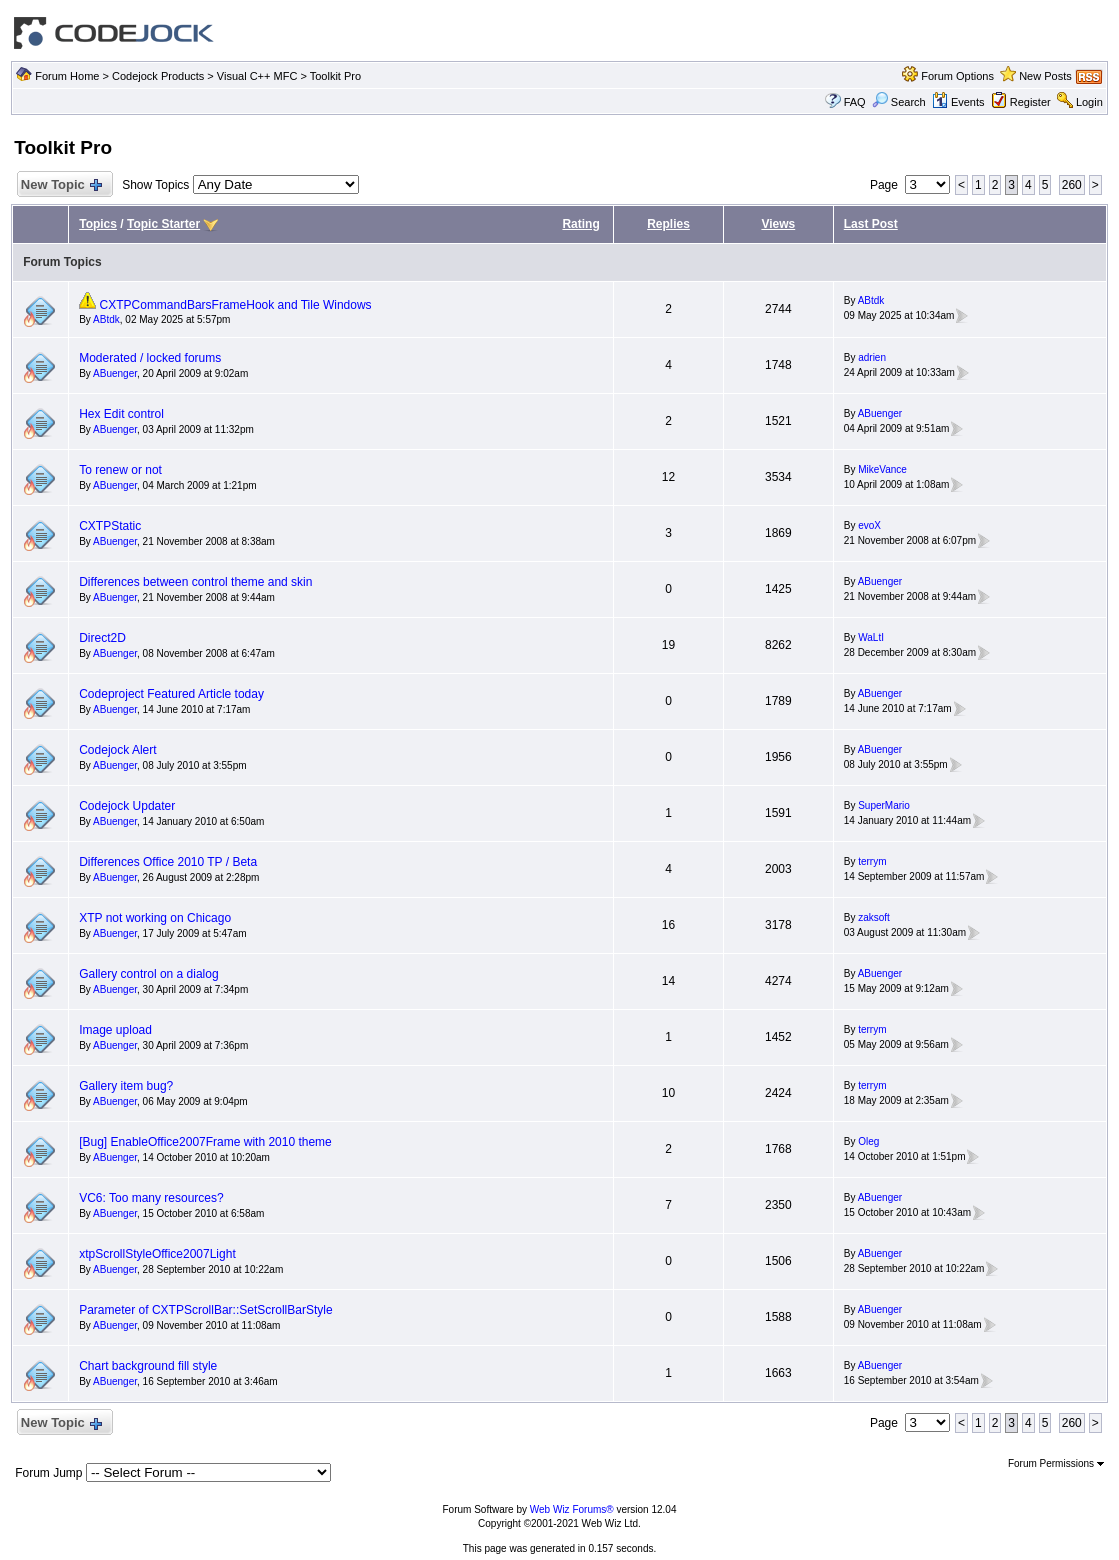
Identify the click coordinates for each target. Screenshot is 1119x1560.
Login (1089, 102)
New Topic (60, 185)
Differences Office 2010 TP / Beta (168, 862)
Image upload (115, 1030)
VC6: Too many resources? (151, 1198)
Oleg (868, 1141)
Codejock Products (158, 76)
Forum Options (957, 76)
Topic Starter (163, 224)
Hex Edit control (121, 414)
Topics (98, 224)
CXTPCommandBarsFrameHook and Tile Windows (236, 305)
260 (1072, 185)
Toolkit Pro (335, 76)
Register (1030, 102)
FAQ (855, 102)
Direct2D (102, 638)
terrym (872, 861)
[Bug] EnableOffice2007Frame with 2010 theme (205, 1142)
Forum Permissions (1056, 1463)
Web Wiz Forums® (572, 1509)
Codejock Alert (117, 750)
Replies (668, 224)
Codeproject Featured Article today (171, 694)
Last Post (871, 224)
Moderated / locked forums (150, 358)
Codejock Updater (127, 806)
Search (899, 102)
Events (958, 102)
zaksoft (874, 917)
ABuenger (115, 373)
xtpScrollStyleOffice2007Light (157, 1254)
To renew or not (120, 470)
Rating (580, 224)
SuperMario (884, 805)
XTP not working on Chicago (155, 918)
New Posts (1045, 76)
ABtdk (106, 319)
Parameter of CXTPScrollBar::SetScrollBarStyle (205, 1310)
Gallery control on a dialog (148, 974)
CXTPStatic (110, 526)
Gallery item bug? (126, 1086)
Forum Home (67, 76)
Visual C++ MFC (257, 76)
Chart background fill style (148, 1366)
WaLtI (871, 637)
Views (778, 224)
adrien (872, 357)
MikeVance (882, 469)
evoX (869, 525)
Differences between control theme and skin (195, 582)
